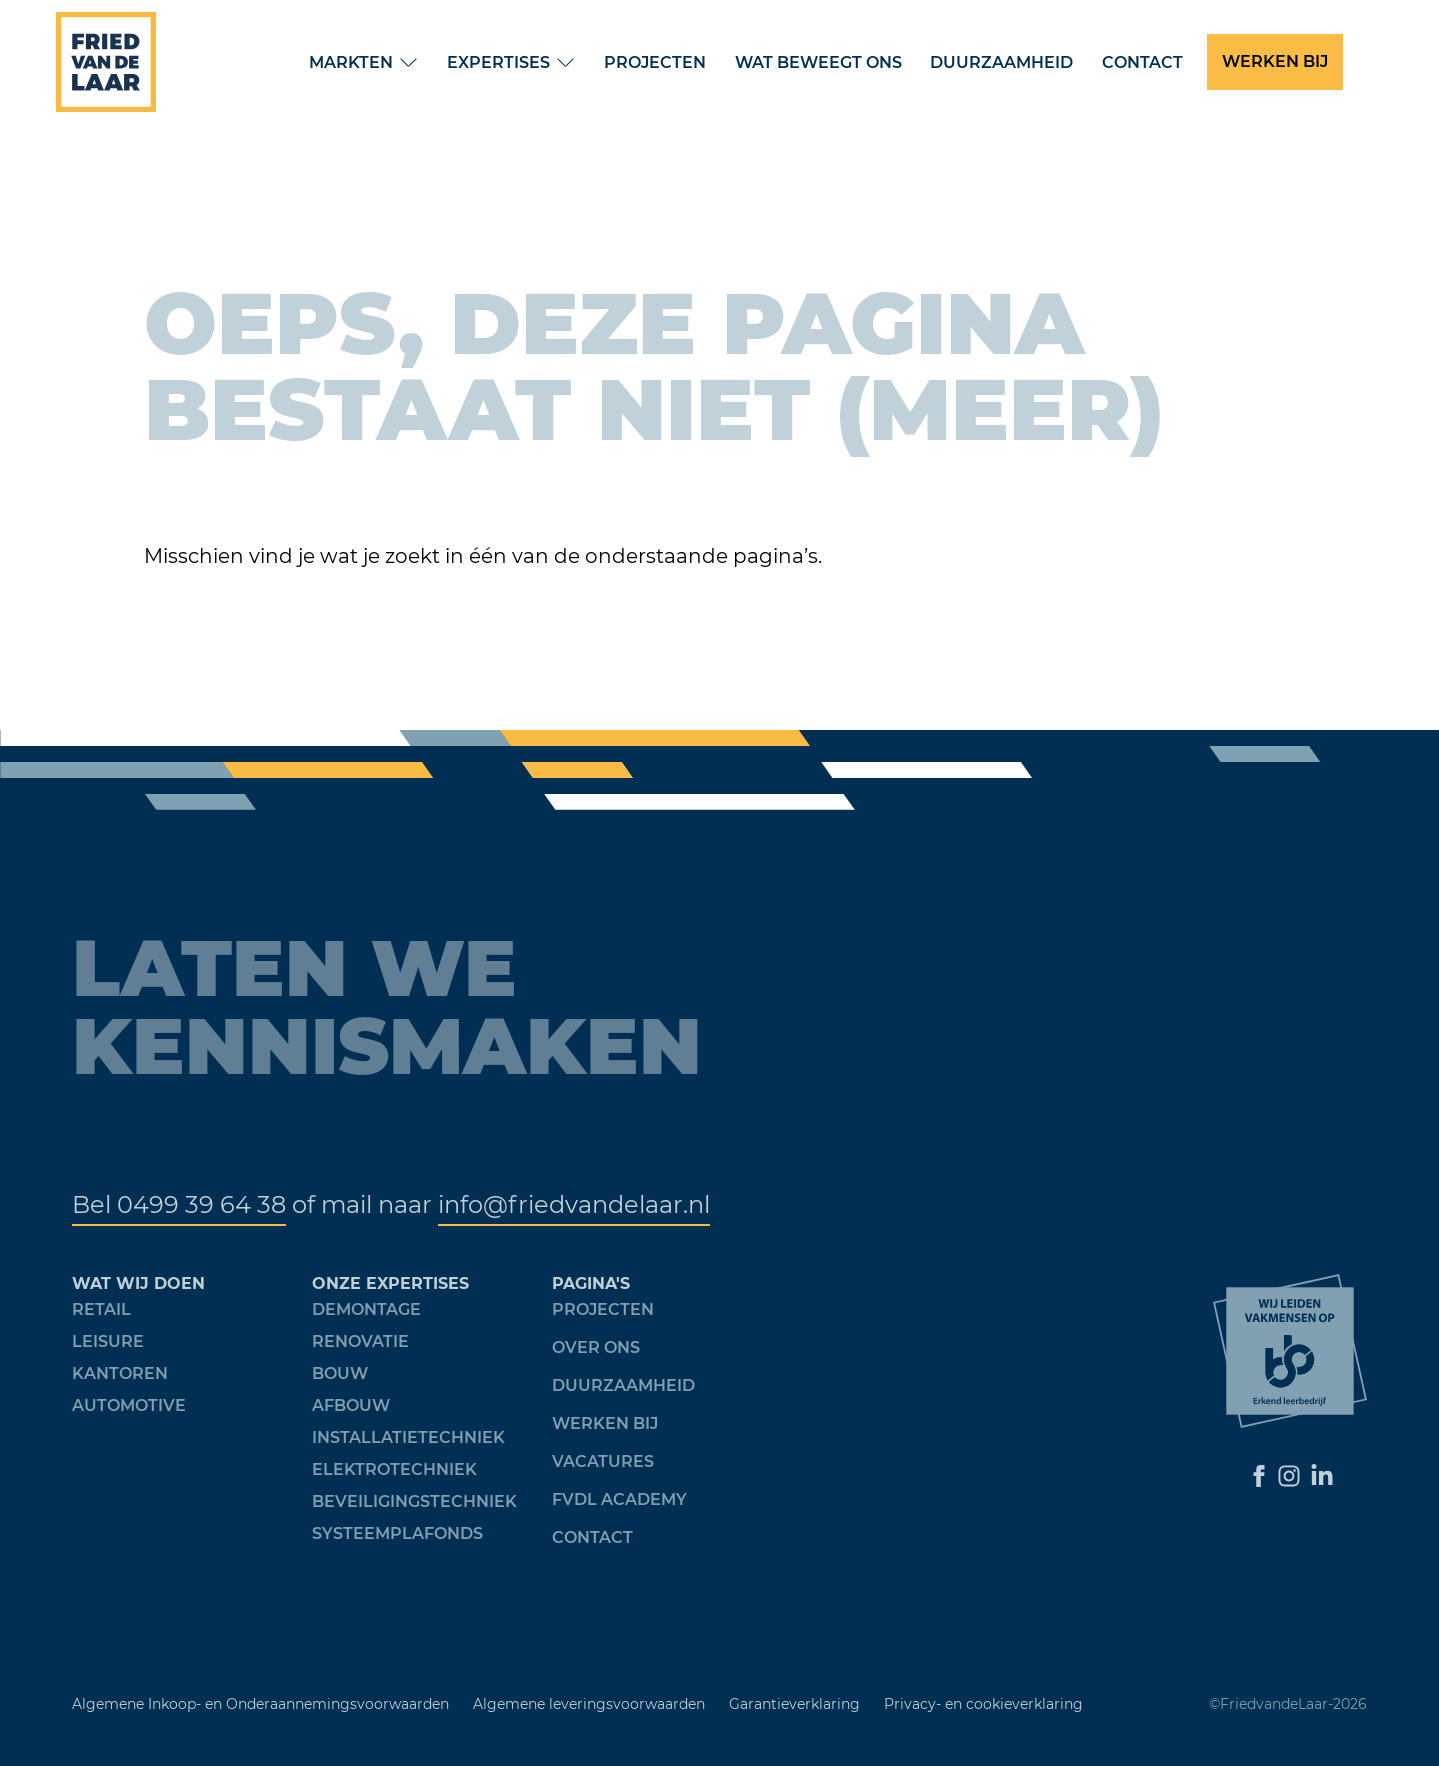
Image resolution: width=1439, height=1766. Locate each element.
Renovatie (360, 1341)
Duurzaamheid (1001, 62)
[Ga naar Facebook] (1259, 1476)
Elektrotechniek (394, 1469)
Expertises (498, 62)
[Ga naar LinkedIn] (1322, 1476)
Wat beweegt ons (818, 62)
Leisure (108, 1341)
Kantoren (120, 1373)
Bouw (340, 1373)
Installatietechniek (408, 1437)
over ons (596, 1347)
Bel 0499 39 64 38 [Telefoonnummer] (179, 1204)
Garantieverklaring (794, 1704)
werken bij (605, 1423)
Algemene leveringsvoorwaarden (589, 1704)
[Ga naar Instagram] (1289, 1476)
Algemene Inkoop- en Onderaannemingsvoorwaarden (260, 1704)
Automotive (129, 1405)
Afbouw (351, 1405)
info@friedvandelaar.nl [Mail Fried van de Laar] (574, 1204)
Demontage (366, 1309)
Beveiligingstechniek (414, 1501)
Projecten (655, 62)
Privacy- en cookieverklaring (983, 1704)
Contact (1142, 62)
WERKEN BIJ (1275, 61)
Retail (101, 1309)
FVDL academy (619, 1499)
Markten (351, 62)
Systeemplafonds (397, 1533)
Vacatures (603, 1461)
